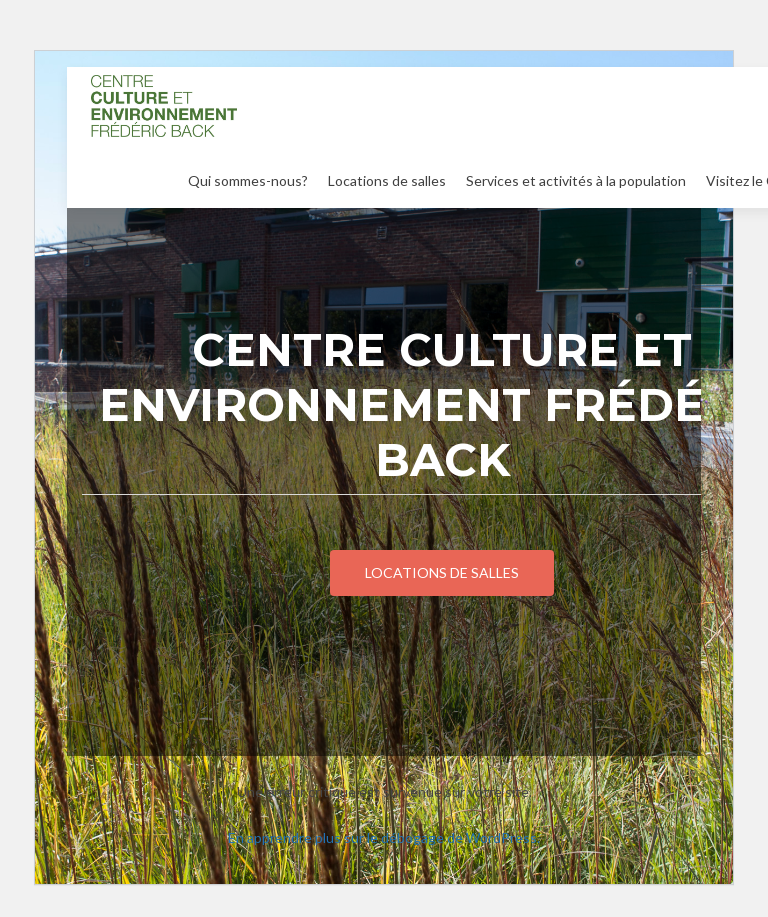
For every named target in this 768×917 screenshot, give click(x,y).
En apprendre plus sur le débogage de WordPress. (384, 837)
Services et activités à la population (576, 180)
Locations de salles (387, 180)
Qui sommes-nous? (248, 180)
